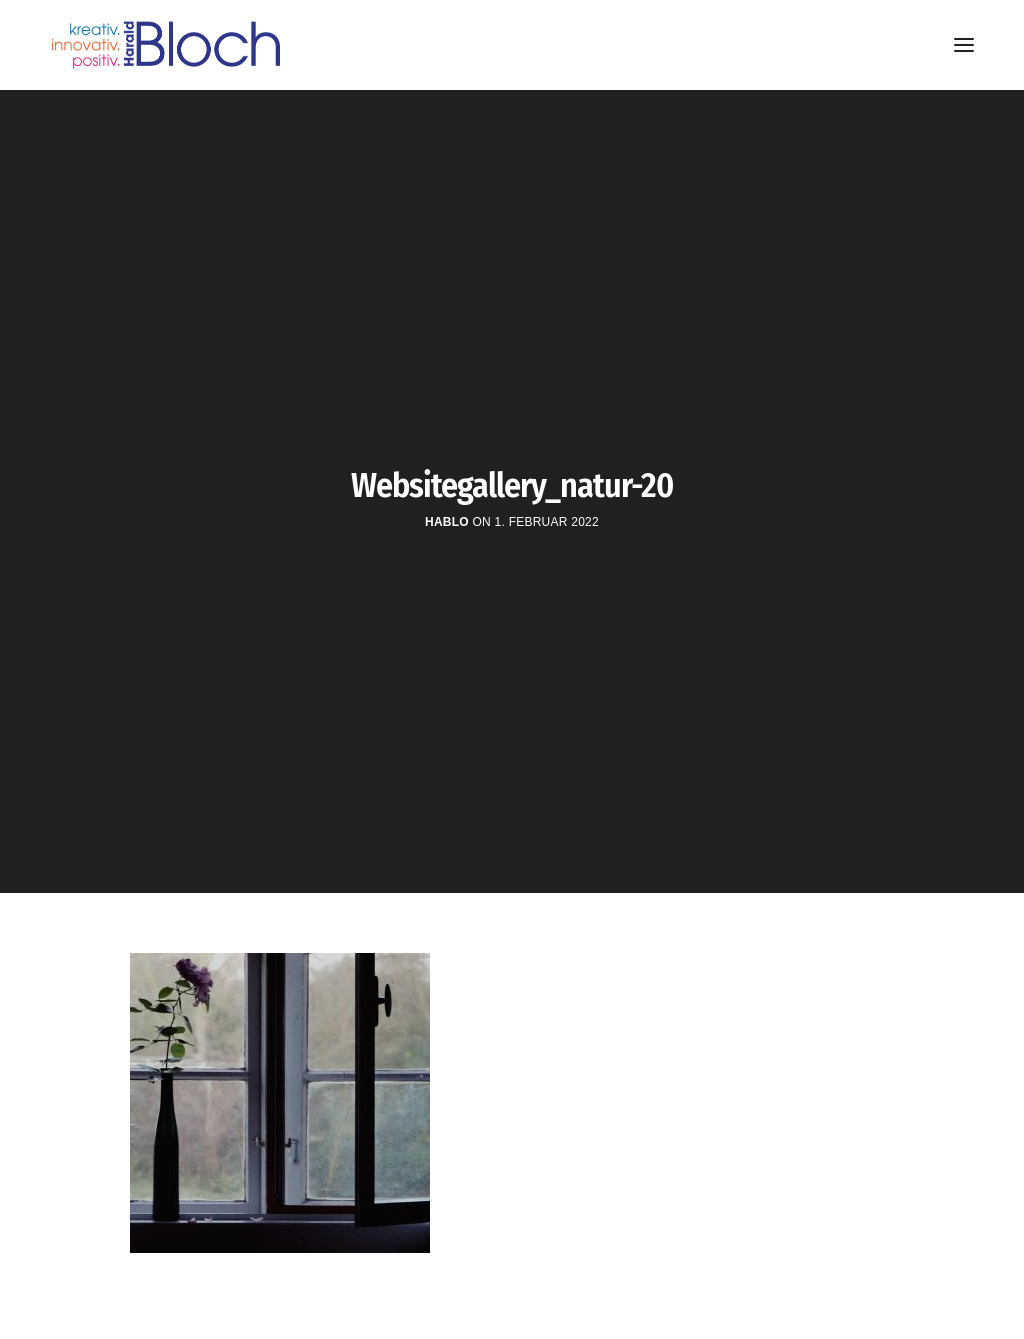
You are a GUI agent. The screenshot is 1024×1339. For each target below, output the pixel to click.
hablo (447, 522)
